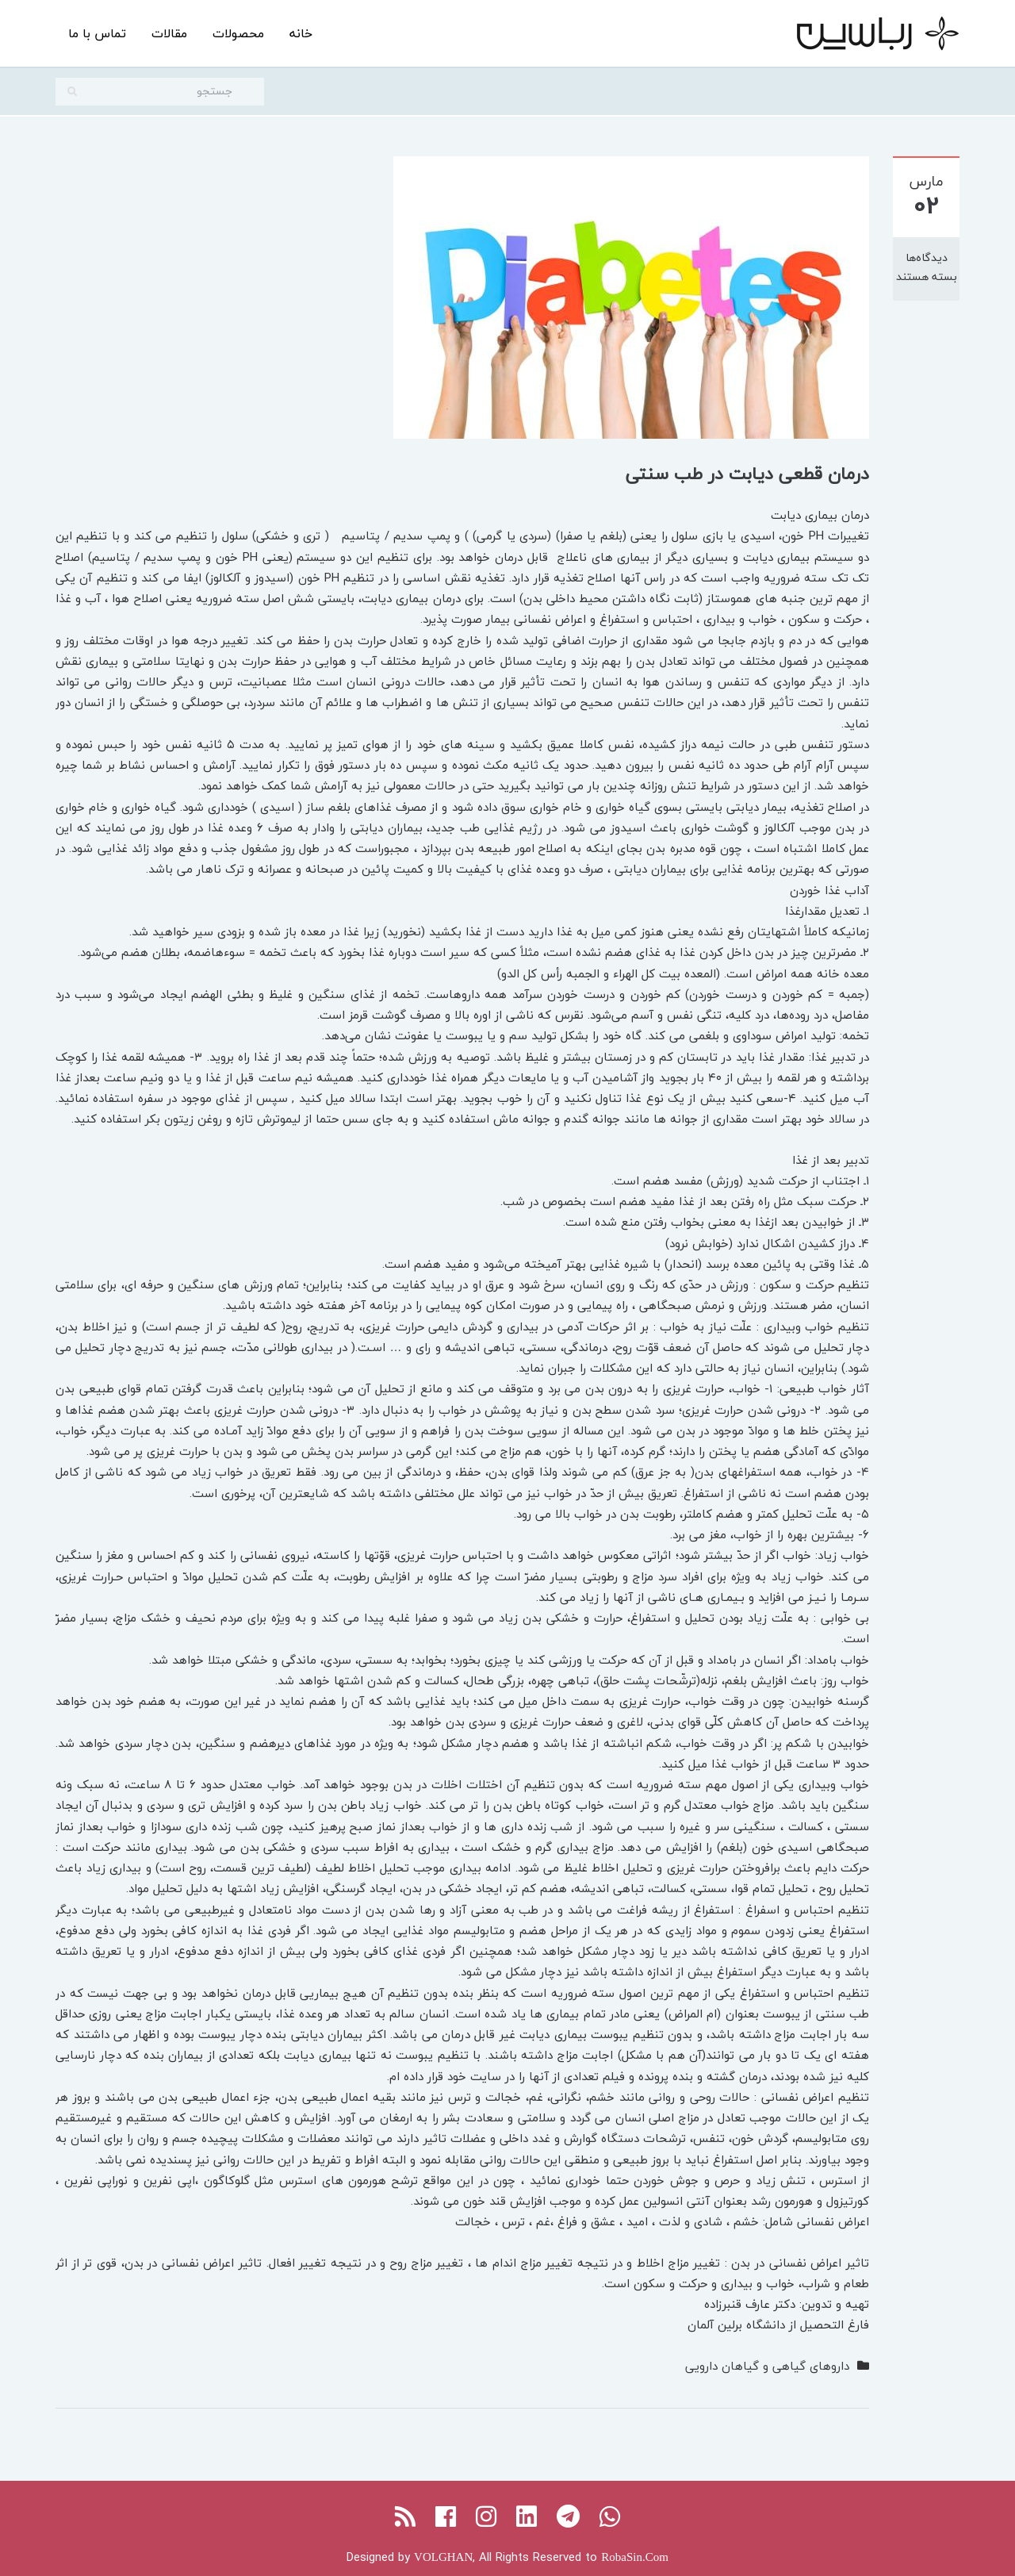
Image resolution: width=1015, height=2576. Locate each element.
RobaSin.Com (634, 2557)
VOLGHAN (443, 2557)
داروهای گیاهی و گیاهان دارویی (767, 2365)
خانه (300, 33)
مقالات (169, 33)
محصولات (238, 33)
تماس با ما (97, 33)
